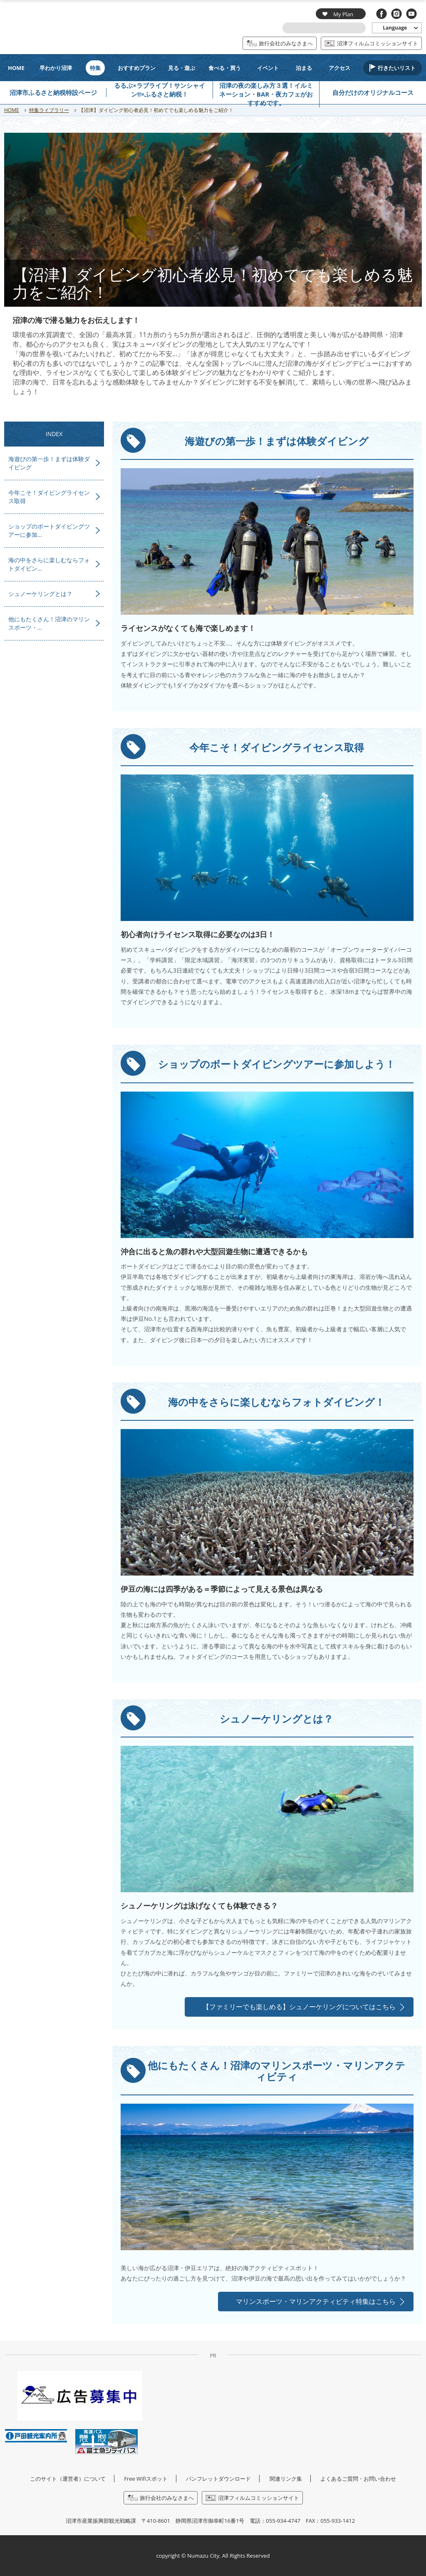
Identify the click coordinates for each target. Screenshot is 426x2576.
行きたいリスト (397, 68)
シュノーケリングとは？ (40, 594)
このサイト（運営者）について (68, 2478)
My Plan (337, 14)
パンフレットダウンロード (218, 2478)
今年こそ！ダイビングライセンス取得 (49, 497)
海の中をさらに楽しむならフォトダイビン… (49, 564)
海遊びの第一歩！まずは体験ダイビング (49, 463)
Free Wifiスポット (146, 2478)
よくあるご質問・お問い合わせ (358, 2478)
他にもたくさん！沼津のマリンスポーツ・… (49, 623)
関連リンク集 (286, 2478)
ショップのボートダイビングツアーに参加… (49, 530)
